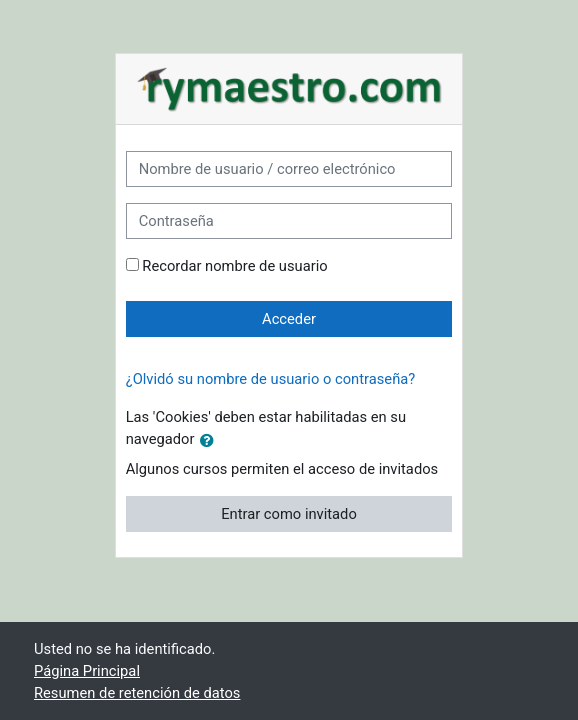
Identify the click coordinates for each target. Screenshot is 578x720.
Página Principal (87, 671)
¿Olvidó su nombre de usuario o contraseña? (271, 379)
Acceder (289, 319)
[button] (211, 440)
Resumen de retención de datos (137, 693)
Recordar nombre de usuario (234, 266)
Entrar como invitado (289, 514)
